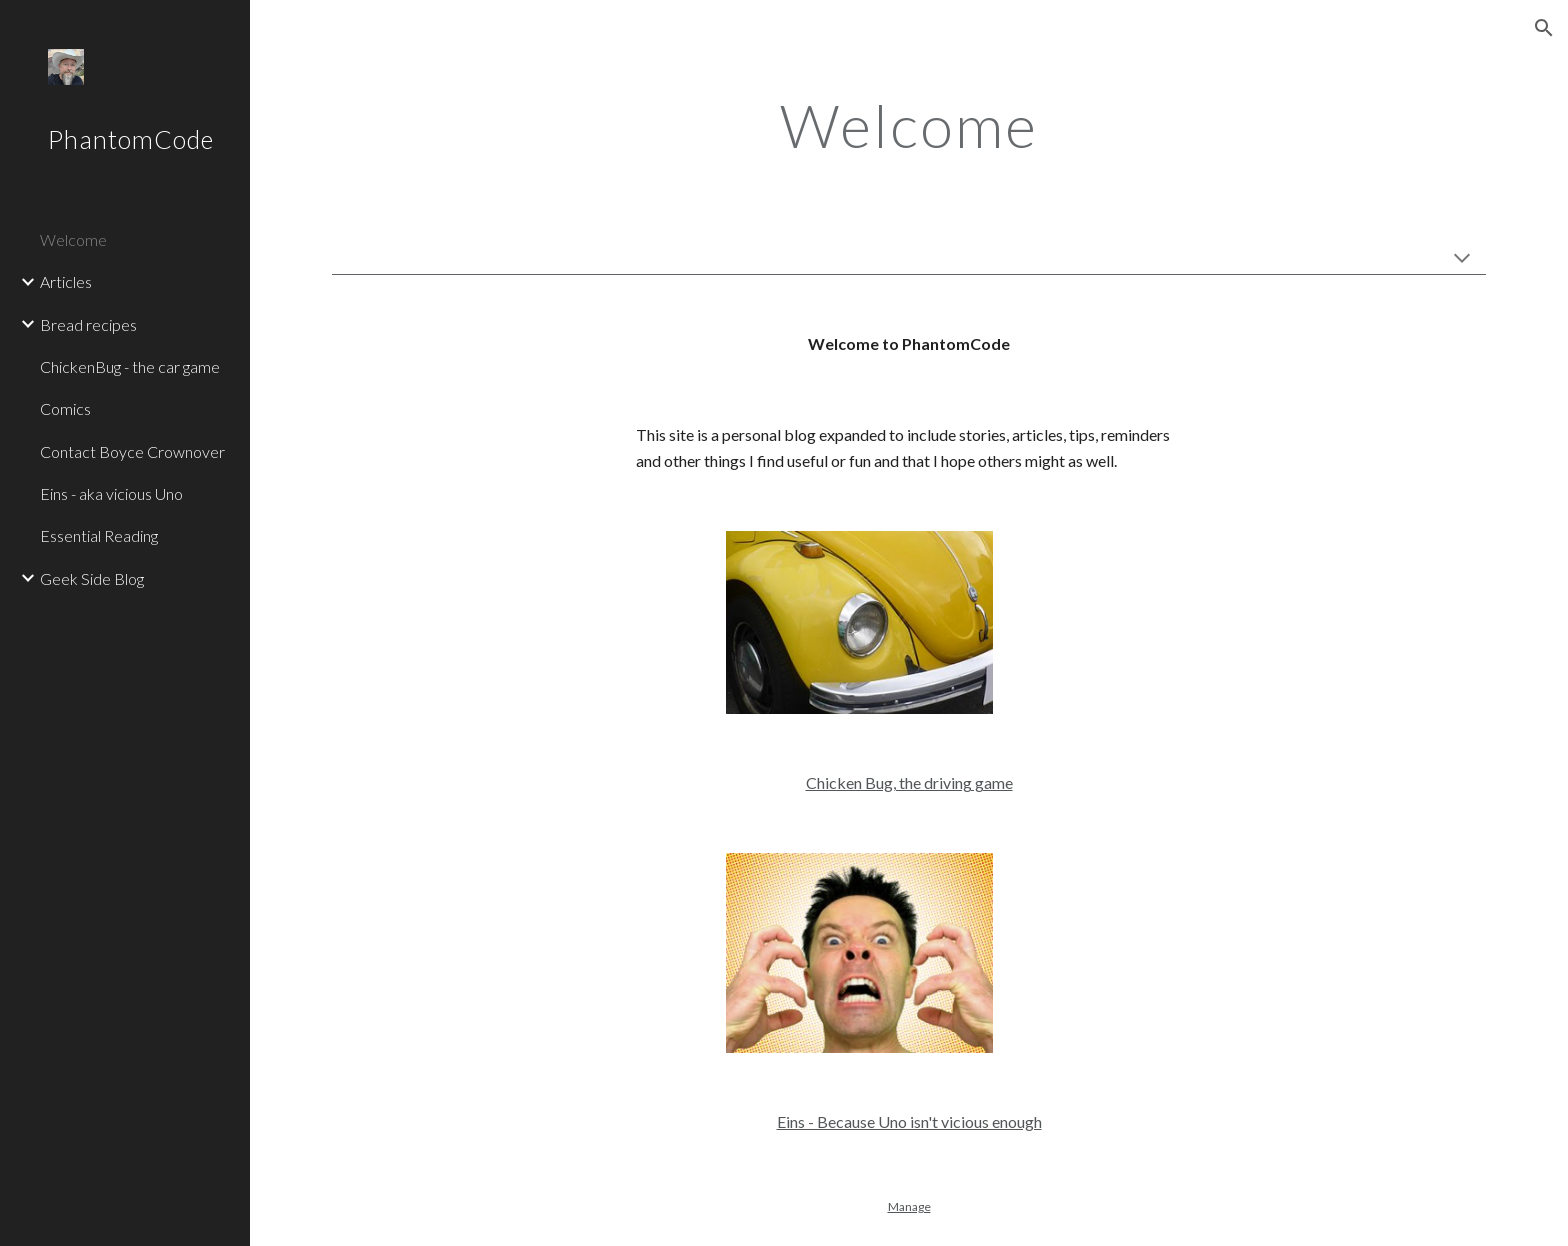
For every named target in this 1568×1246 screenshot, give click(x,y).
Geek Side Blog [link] (92, 578)
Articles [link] (66, 281)
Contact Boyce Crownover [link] (132, 451)
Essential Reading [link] (99, 535)
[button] (1544, 28)
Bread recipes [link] (88, 324)
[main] (909, 125)
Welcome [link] (73, 239)
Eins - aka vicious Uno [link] (111, 493)
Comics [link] (65, 408)
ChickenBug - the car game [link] (130, 366)
